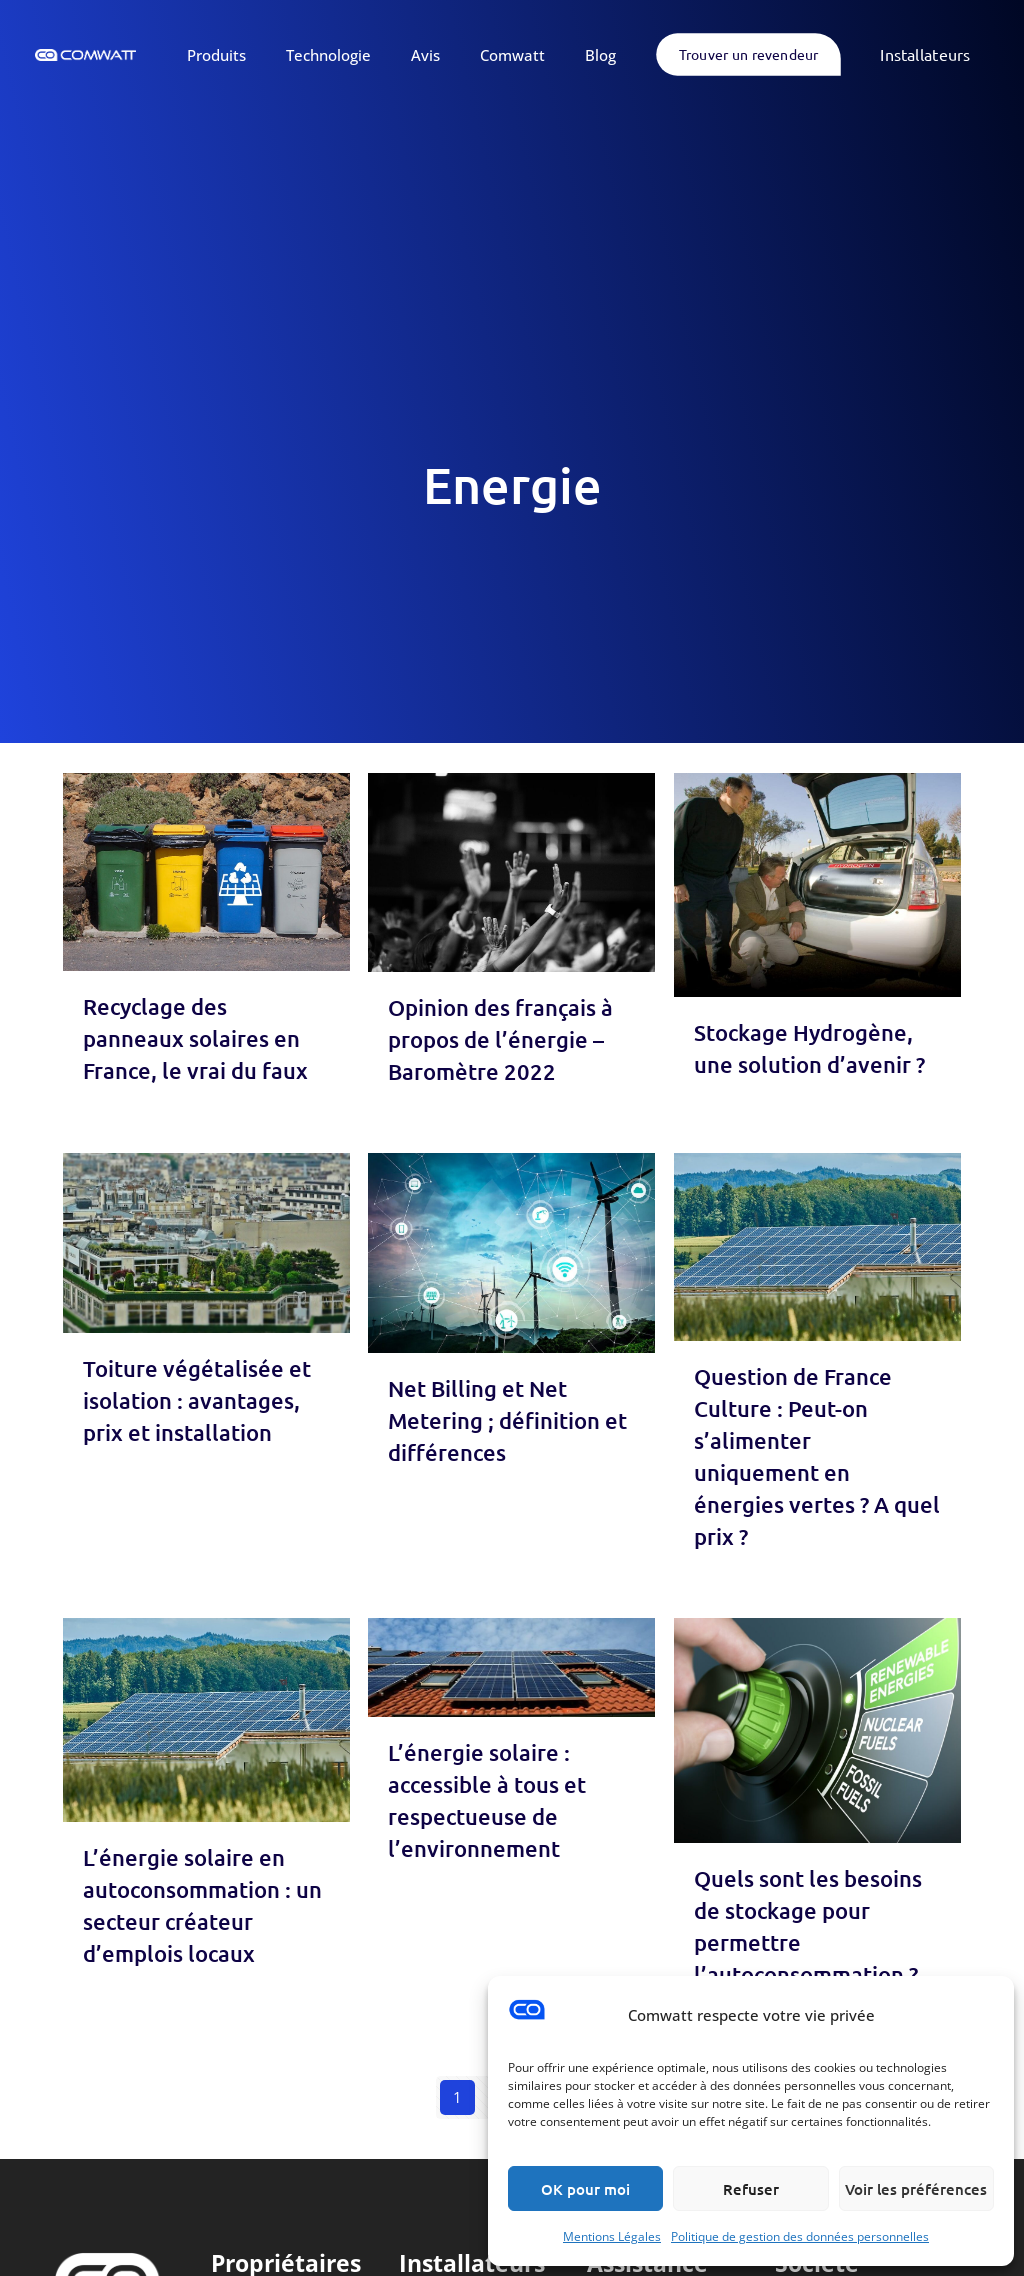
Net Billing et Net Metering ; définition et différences (507, 1420)
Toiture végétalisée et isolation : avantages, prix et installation (197, 1400)
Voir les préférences (916, 2189)
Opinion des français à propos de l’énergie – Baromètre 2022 (500, 1039)
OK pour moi (585, 2189)
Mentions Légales (612, 2236)
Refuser (751, 2189)
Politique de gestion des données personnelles (800, 2236)
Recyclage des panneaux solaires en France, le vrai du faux (195, 1038)
